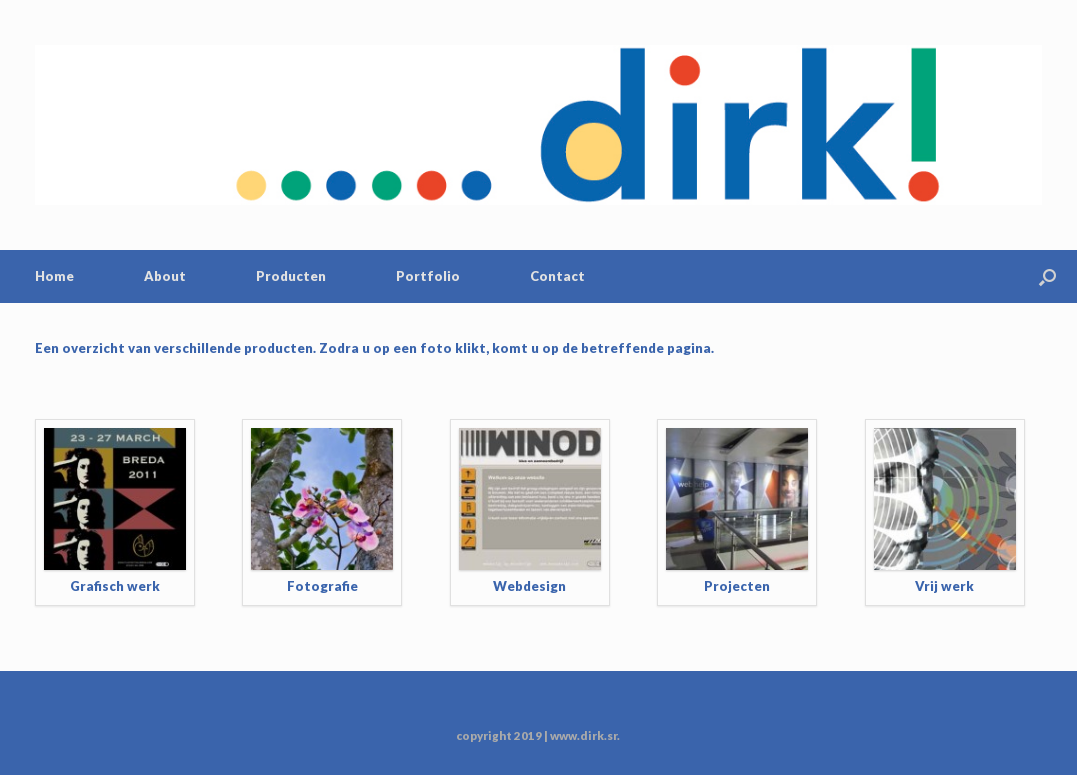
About (165, 276)
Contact (557, 276)
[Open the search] (1047, 276)
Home (54, 276)
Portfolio (428, 276)
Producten (291, 276)
